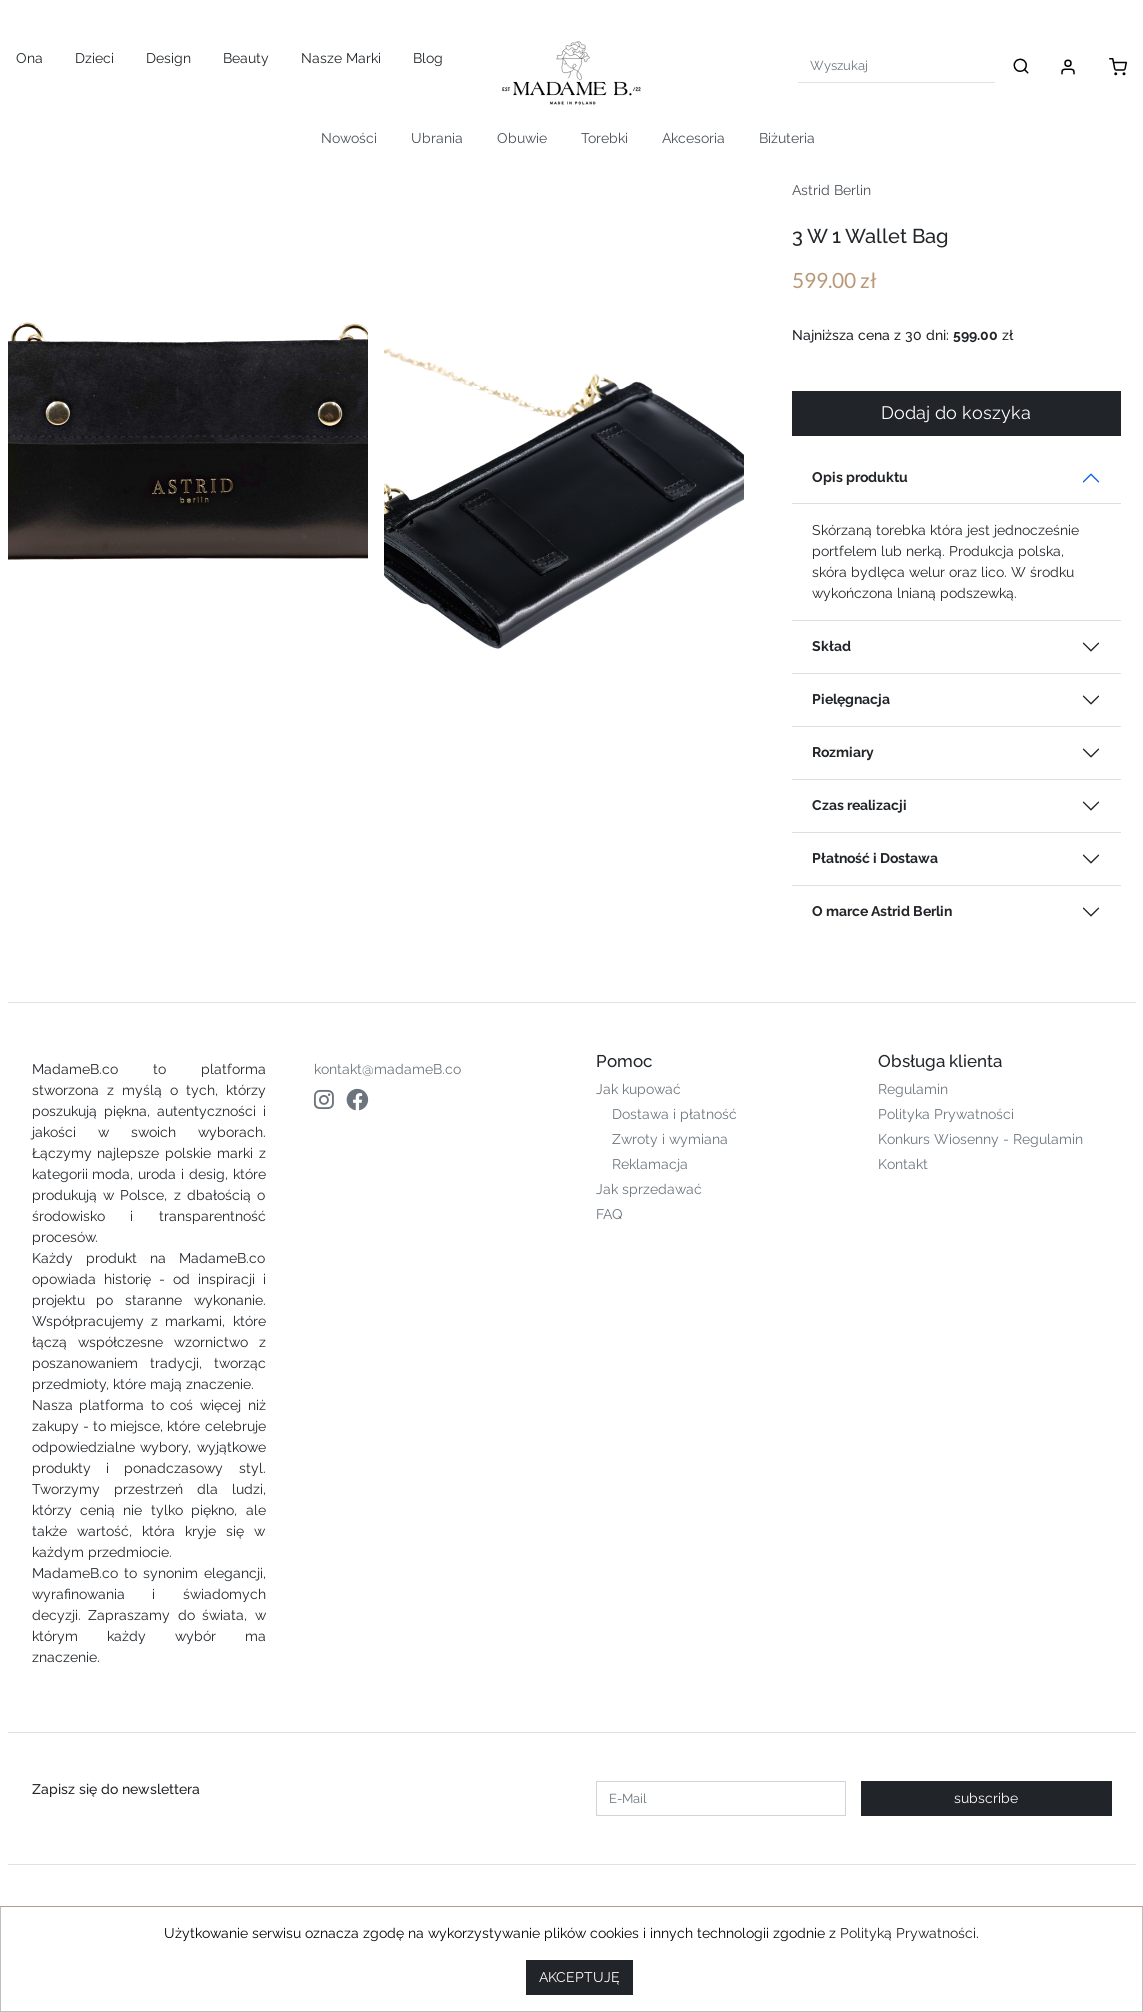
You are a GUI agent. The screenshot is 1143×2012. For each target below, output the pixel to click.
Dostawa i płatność (674, 1114)
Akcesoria (693, 138)
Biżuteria (787, 138)
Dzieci (94, 58)
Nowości (349, 138)
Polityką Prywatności (908, 1933)
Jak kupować (638, 1089)
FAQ (609, 1214)
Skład (831, 646)
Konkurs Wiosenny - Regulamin (980, 1139)
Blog (428, 58)
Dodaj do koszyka (956, 413)
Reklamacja (650, 1164)
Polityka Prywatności (946, 1114)
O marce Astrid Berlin (882, 911)
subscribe (986, 1798)
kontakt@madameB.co (387, 1069)
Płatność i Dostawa (875, 858)
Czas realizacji (859, 805)
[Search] (896, 65)
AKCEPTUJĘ (579, 1977)
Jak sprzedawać (649, 1189)
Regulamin (913, 1089)
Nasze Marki (341, 58)
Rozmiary (843, 752)
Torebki (604, 138)
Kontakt (903, 1164)
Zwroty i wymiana (670, 1139)
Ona (29, 58)
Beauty (246, 58)
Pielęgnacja (851, 699)
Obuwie (522, 138)
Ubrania (437, 138)
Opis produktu (860, 477)
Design (168, 58)
